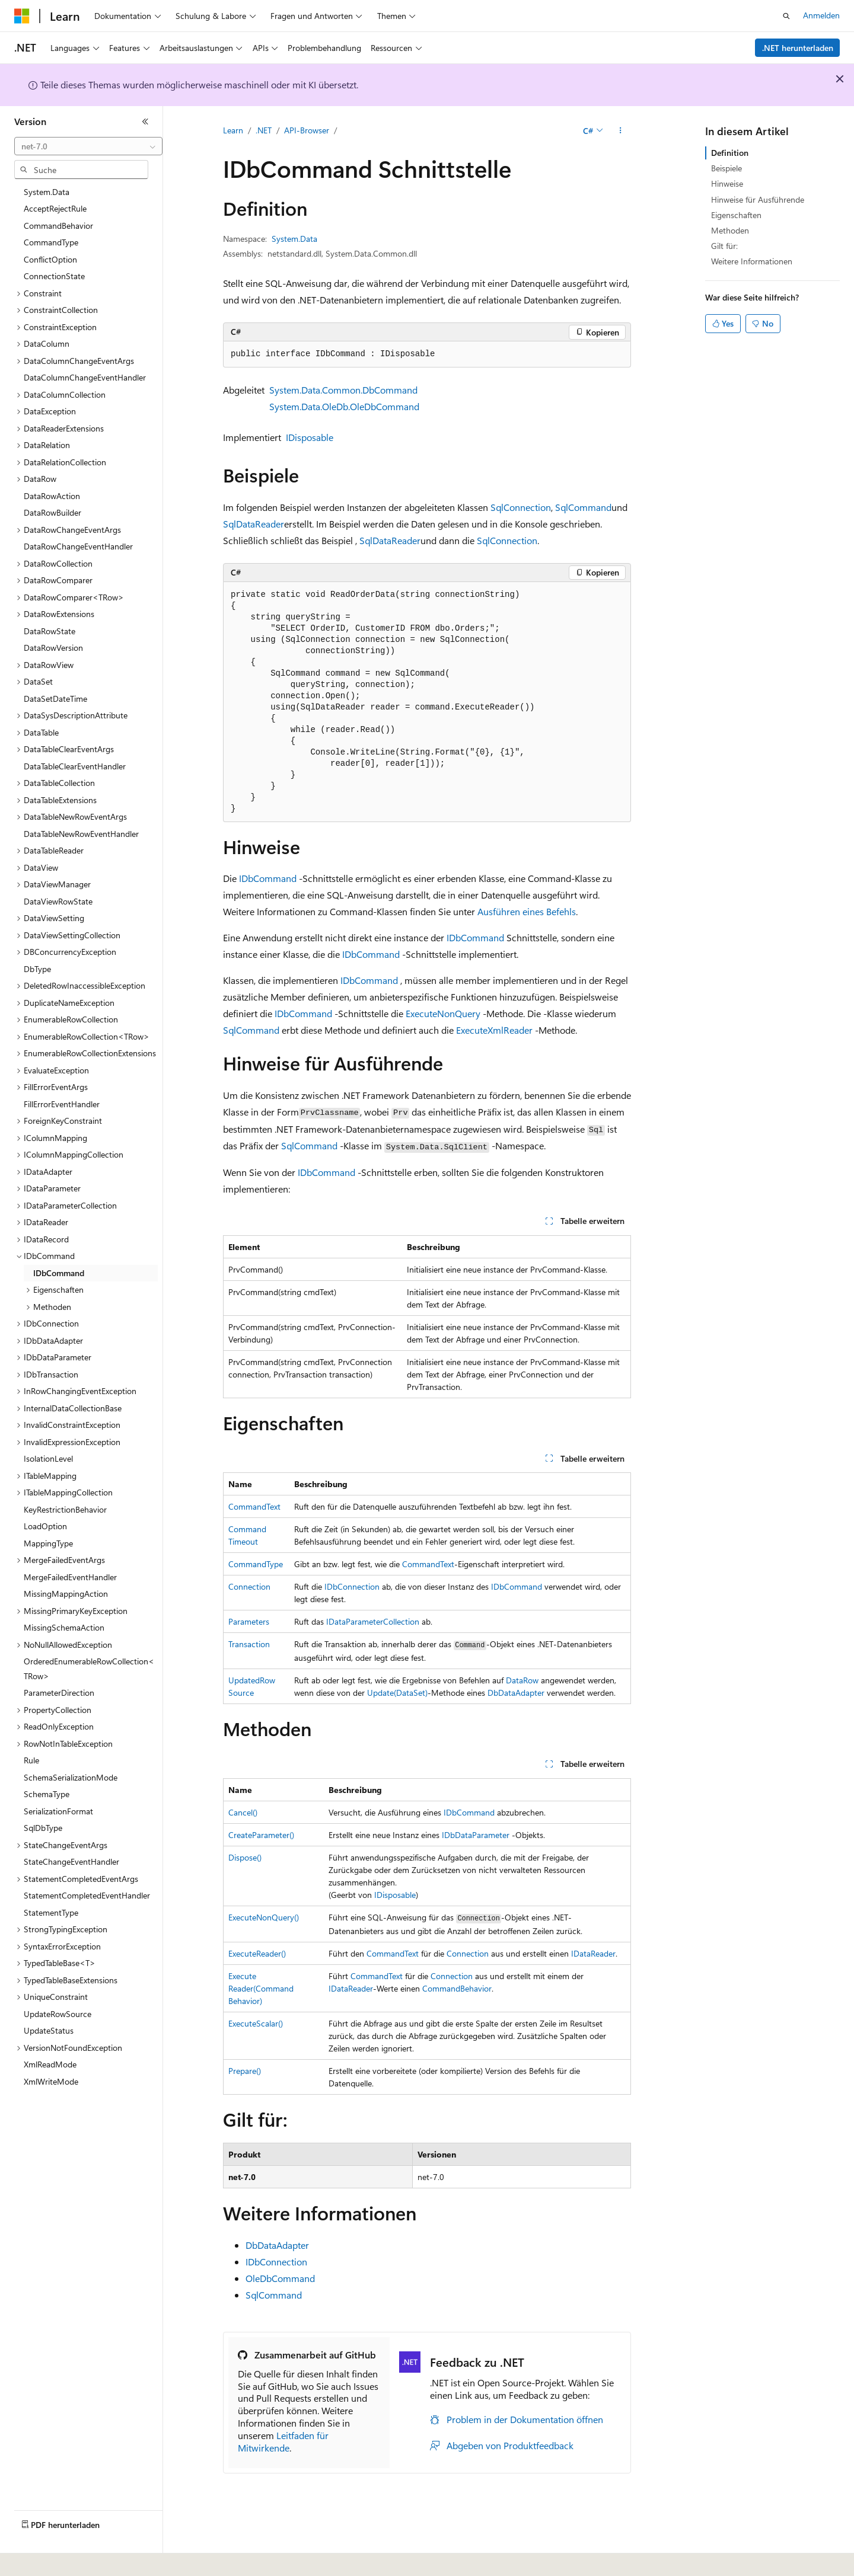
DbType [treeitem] (37, 968)
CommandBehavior (457, 1988)
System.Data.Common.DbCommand (343, 389)
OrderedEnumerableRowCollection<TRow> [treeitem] (89, 1668)
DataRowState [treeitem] (49, 631)
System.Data (294, 238)
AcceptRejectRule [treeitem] (55, 208)
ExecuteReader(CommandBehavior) (261, 1988)
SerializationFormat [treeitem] (58, 1811)
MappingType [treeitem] (48, 1543)
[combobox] (88, 146)
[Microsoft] (22, 16)
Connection (249, 1586)
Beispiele (726, 168)
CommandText (254, 1506)
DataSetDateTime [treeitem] (55, 698)
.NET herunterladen (797, 47)
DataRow (522, 1680)
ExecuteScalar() (255, 2023)
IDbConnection (352, 1586)
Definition (729, 152)
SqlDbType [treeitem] (43, 1827)
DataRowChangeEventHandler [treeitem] (78, 546)
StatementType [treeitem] (51, 1912)
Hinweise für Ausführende (757, 199)
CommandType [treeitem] (51, 242)
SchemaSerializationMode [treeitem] (70, 1777)
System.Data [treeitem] (46, 191)
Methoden (730, 230)
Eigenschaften (736, 214)
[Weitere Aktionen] (620, 131)
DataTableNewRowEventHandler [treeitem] (81, 833)
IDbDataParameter (475, 1834)
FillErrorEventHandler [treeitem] (62, 1104)
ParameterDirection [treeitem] (59, 1692)
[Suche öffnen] (786, 16)
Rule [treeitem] (31, 1760)
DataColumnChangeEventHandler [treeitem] (85, 377)
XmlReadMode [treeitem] (50, 2064)
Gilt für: (724, 245)
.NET (264, 130)
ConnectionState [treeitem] (54, 276)
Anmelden (821, 15)
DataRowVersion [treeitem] (53, 647)
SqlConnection (520, 507)
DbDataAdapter (515, 1692)
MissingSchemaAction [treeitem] (64, 1627)
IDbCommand (268, 878)
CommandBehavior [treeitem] (58, 225)
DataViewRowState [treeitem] (58, 901)
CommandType (255, 1564)
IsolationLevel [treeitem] (48, 1458)
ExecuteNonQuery (443, 1013)
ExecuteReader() (257, 1953)
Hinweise (727, 183)
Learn (233, 130)
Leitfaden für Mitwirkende (283, 2441)
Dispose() (245, 1857)
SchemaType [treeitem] (46, 1794)
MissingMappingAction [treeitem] (66, 1593)
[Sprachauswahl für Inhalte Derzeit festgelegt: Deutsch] (41, 2558)
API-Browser (306, 130)
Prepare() (244, 2070)
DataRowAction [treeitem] (52, 495)
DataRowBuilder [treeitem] (52, 512)
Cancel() (242, 1812)
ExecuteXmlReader (494, 1030)
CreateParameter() (261, 1834)
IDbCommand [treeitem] (58, 1273)
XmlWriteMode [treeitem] (51, 2081)
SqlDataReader (253, 523)
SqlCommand (583, 507)
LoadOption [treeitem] (45, 1526)
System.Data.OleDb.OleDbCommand (344, 406)
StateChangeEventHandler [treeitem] (71, 1861)
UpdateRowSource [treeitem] (57, 2013)
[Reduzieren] (145, 121)
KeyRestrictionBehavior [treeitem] (65, 1509)
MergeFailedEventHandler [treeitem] (70, 1577)
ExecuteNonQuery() (263, 1917)
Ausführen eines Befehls (526, 911)
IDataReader (593, 1953)
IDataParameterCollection (372, 1621)
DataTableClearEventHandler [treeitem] (75, 766)
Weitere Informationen (751, 261)
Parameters (248, 1621)
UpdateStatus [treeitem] (49, 2030)
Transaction (249, 1644)
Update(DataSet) (397, 1692)
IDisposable (309, 437)
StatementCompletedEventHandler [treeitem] (87, 1895)
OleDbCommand (280, 2278)
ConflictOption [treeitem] (50, 259)
